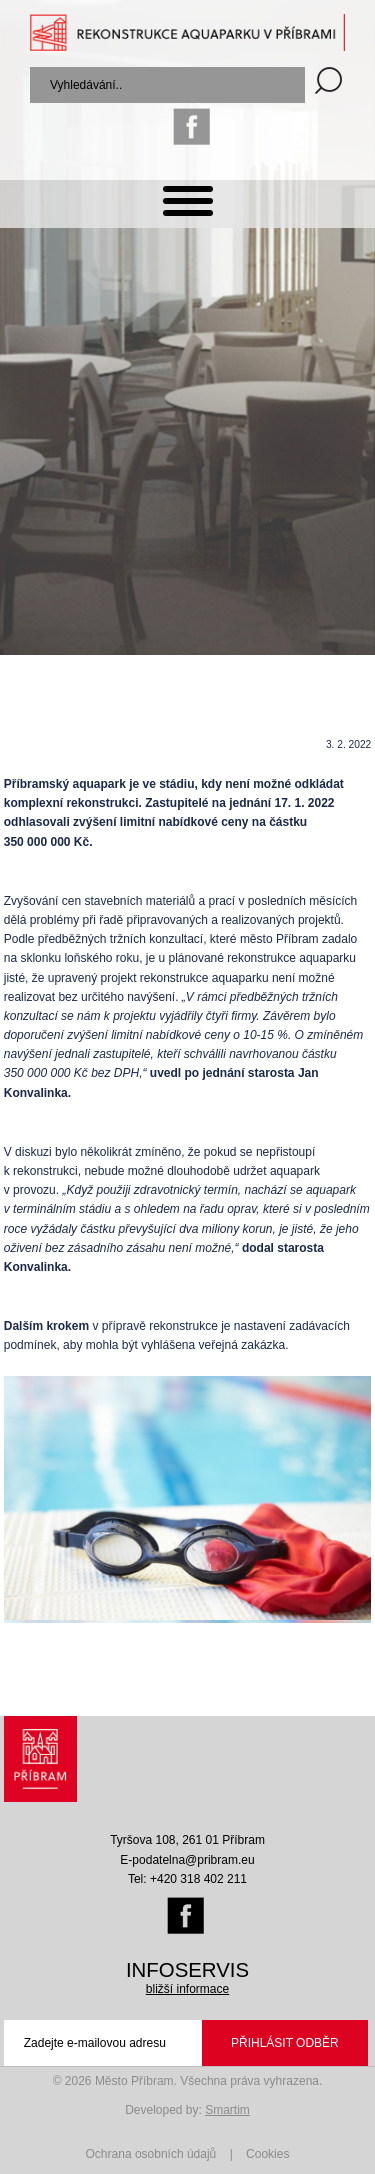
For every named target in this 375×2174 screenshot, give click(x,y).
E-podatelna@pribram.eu (187, 1860)
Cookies (267, 2154)
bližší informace (187, 1989)
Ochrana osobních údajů (151, 2154)
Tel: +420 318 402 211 (187, 1879)
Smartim (227, 2110)
